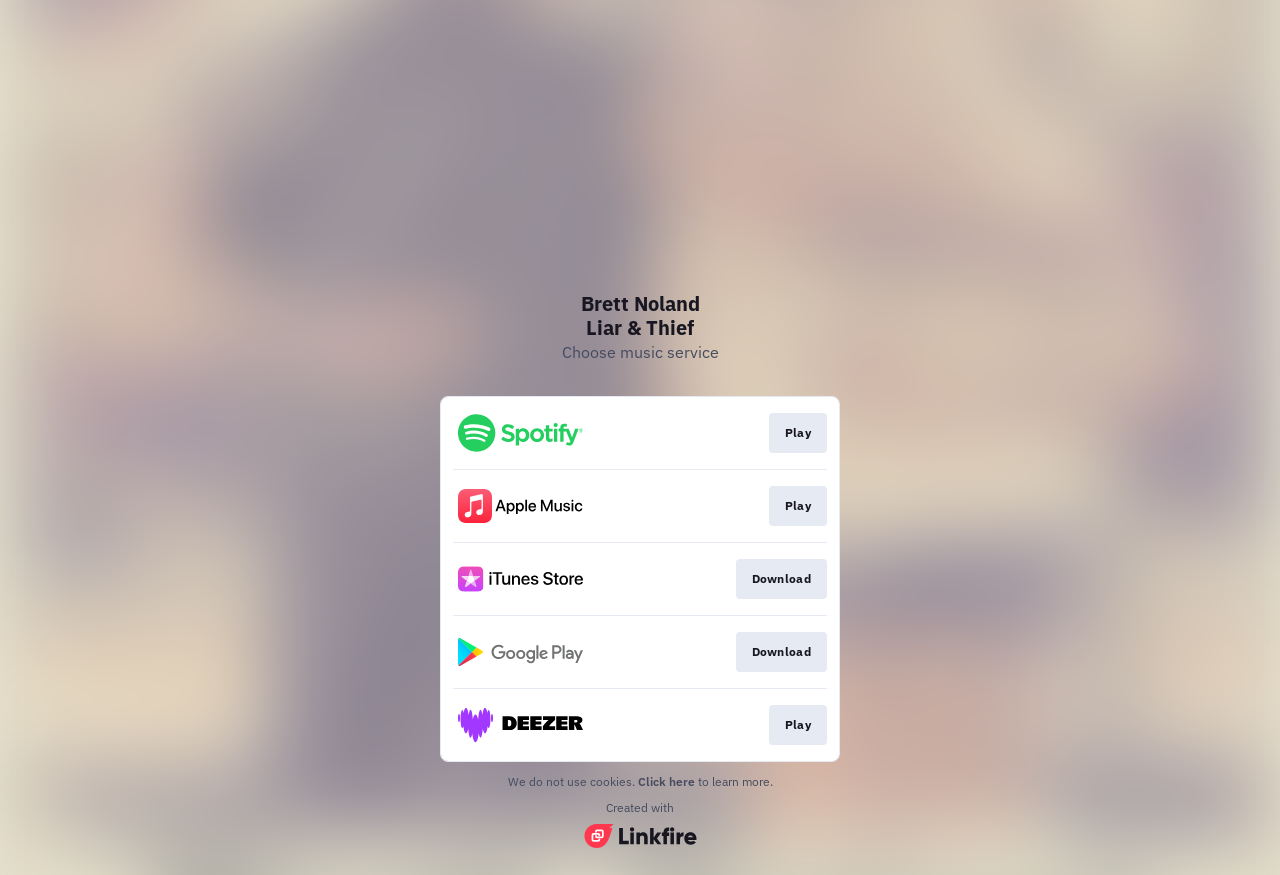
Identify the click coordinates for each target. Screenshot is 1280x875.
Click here (666, 781)
